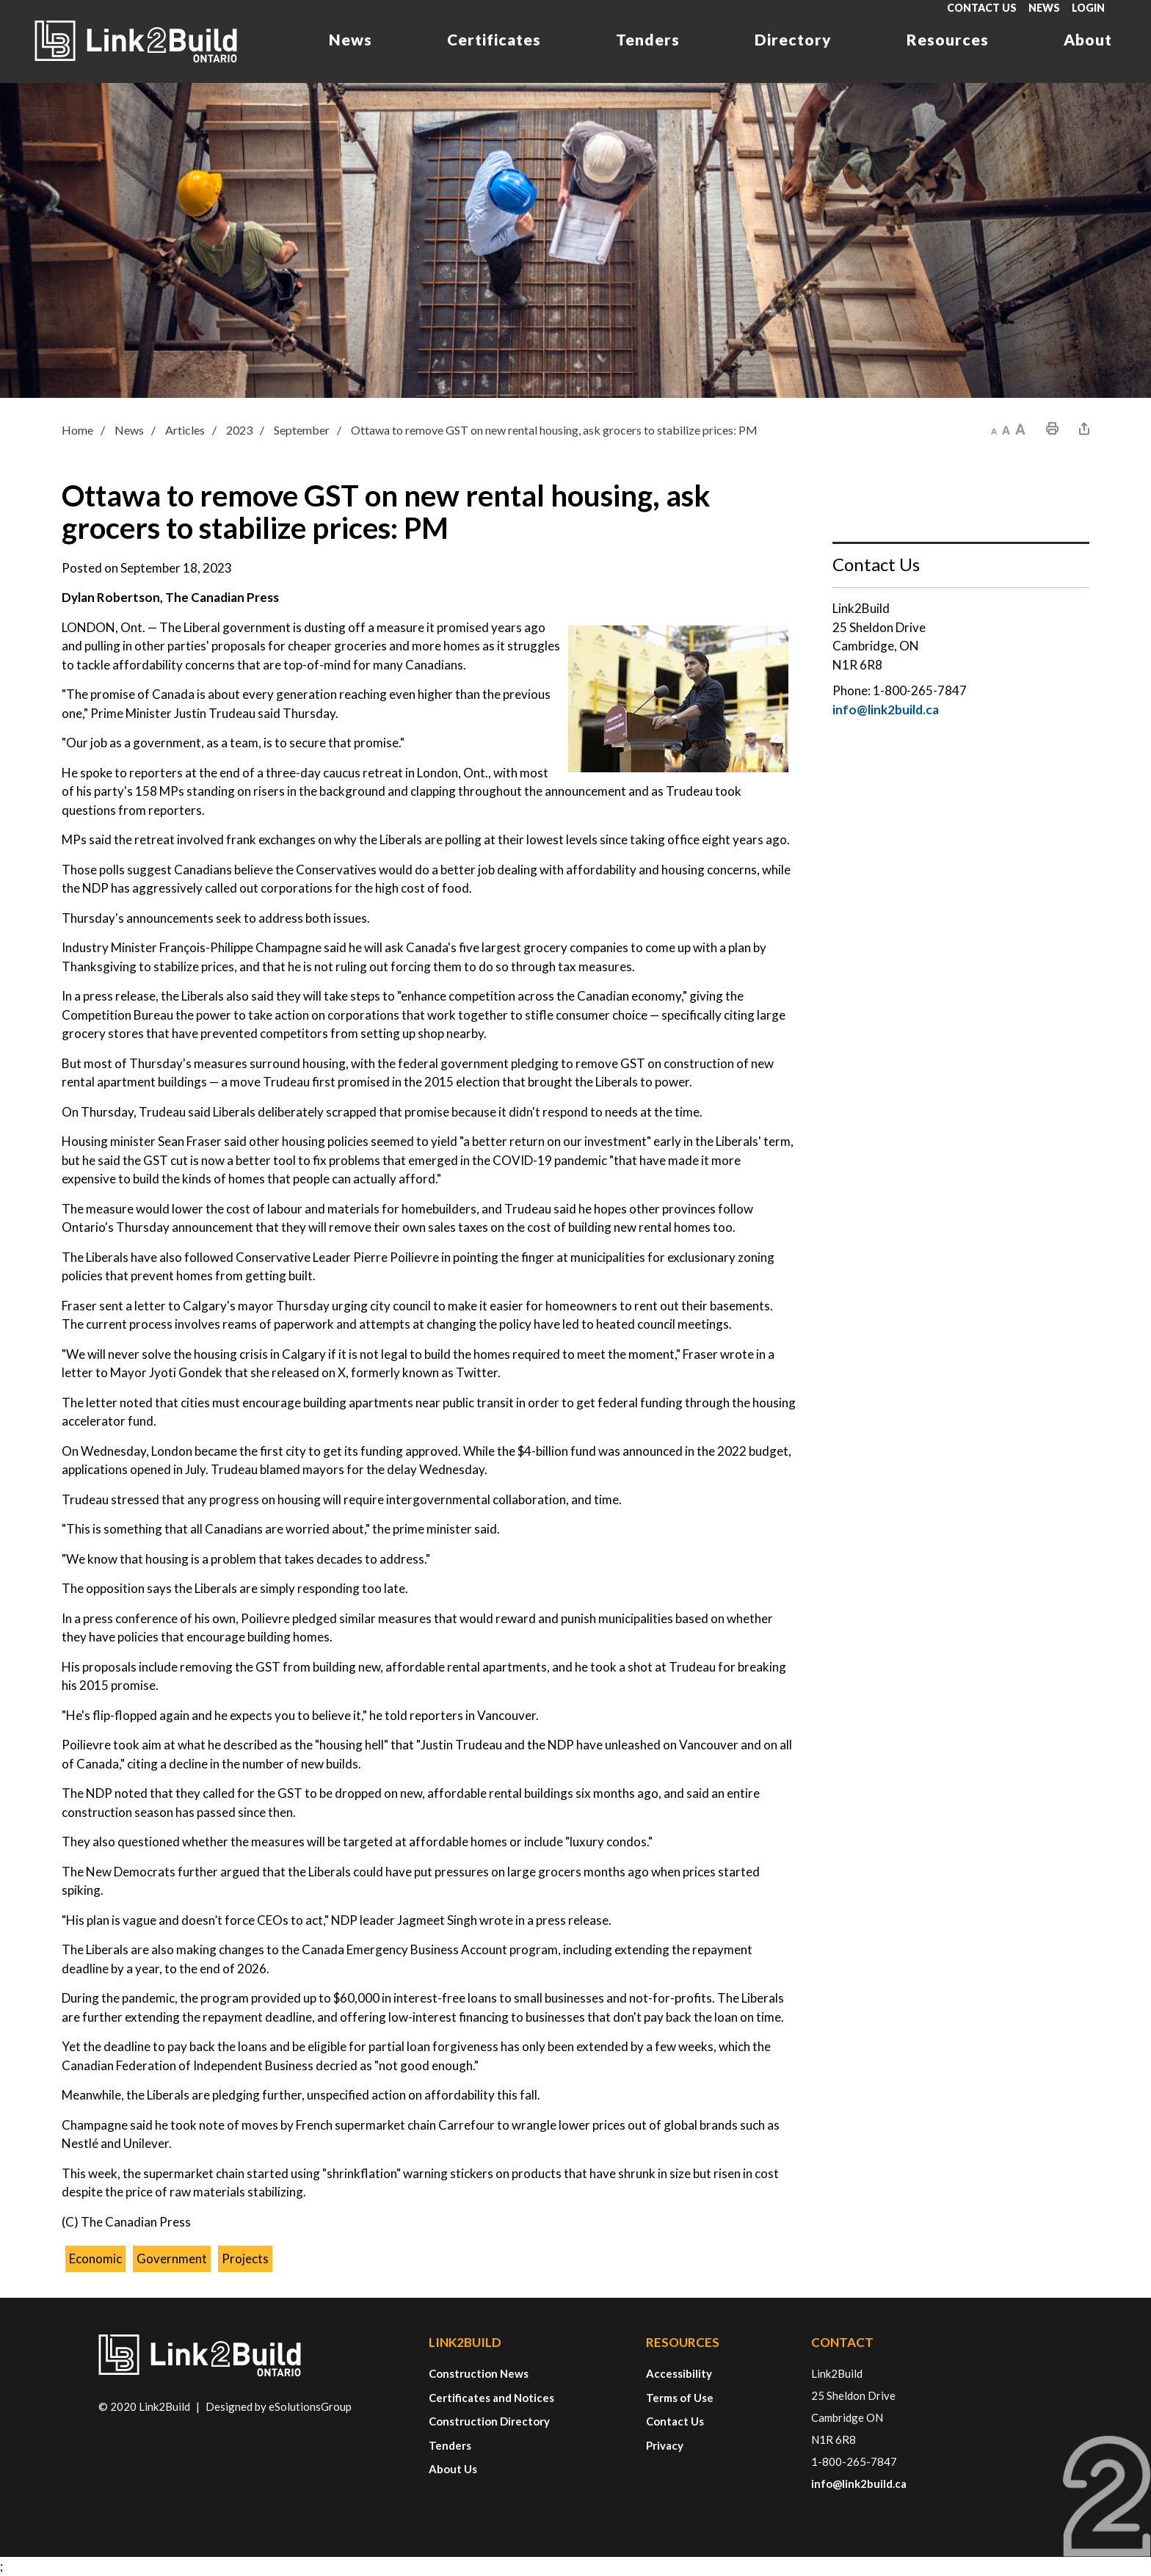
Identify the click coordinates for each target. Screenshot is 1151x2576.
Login (1088, 7)
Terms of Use (680, 2397)
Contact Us (982, 7)
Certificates (494, 39)
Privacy (664, 2445)
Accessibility (679, 2373)
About (1088, 39)
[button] (994, 428)
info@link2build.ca (885, 709)
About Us (453, 2468)
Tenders (648, 39)
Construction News (479, 2373)
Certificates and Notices (491, 2397)
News (1044, 7)
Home (77, 430)
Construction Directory (489, 2421)
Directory (793, 39)
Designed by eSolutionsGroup (279, 2406)
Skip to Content (0, 0)
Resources (948, 39)
